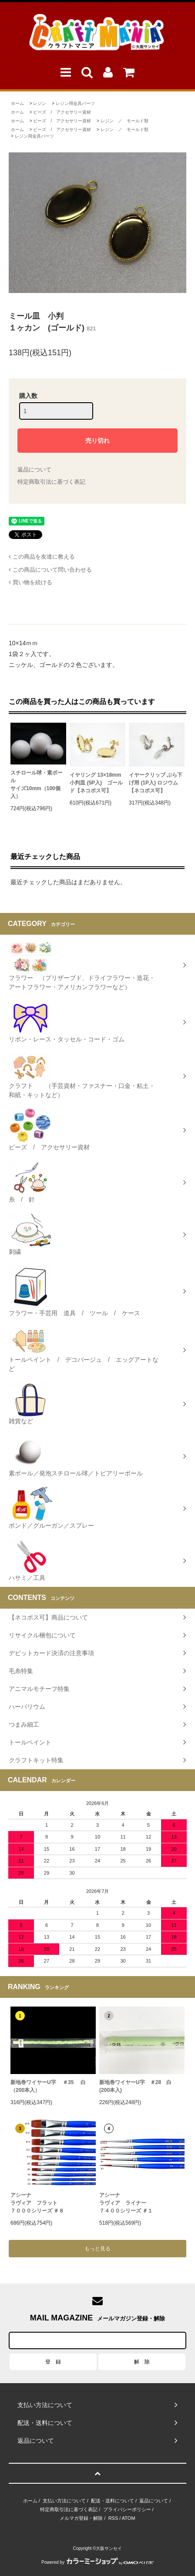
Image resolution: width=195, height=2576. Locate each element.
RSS (113, 2518)
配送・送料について (112, 2500)
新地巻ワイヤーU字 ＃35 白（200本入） (48, 2086)
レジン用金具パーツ (75, 103)
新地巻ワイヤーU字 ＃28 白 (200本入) (135, 2086)
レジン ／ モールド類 (124, 120)
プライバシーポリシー (127, 2509)
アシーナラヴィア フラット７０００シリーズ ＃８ (37, 2203)
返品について (34, 469)
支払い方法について (64, 2500)
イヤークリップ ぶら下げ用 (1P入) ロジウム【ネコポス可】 (155, 783)
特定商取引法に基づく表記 (51, 481)
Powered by (97, 2562)
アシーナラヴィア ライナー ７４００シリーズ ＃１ (126, 2203)
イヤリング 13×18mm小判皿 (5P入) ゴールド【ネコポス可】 (96, 783)
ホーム (17, 103)
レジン (39, 103)
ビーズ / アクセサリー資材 (62, 112)
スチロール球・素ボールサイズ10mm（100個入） (36, 784)
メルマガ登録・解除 (81, 2518)
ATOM (128, 2518)
